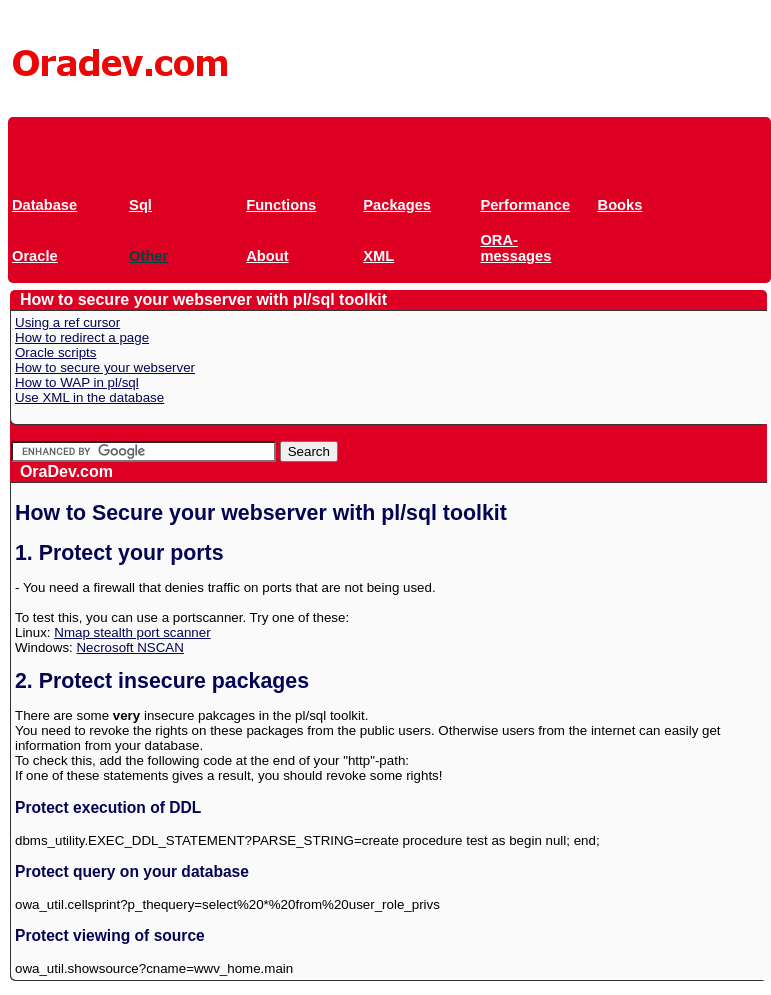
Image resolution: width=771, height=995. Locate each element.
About (267, 256)
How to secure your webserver (105, 367)
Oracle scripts (55, 352)
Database (44, 205)
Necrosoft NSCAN (129, 647)
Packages (397, 205)
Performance (525, 205)
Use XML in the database (89, 397)
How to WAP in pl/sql (77, 382)
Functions (281, 205)
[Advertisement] (374, 145)
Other (148, 256)
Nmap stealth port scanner (132, 632)
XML (378, 256)
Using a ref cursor (67, 322)
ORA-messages (515, 248)
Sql (140, 205)
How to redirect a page (82, 337)
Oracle (35, 256)
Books (620, 205)
